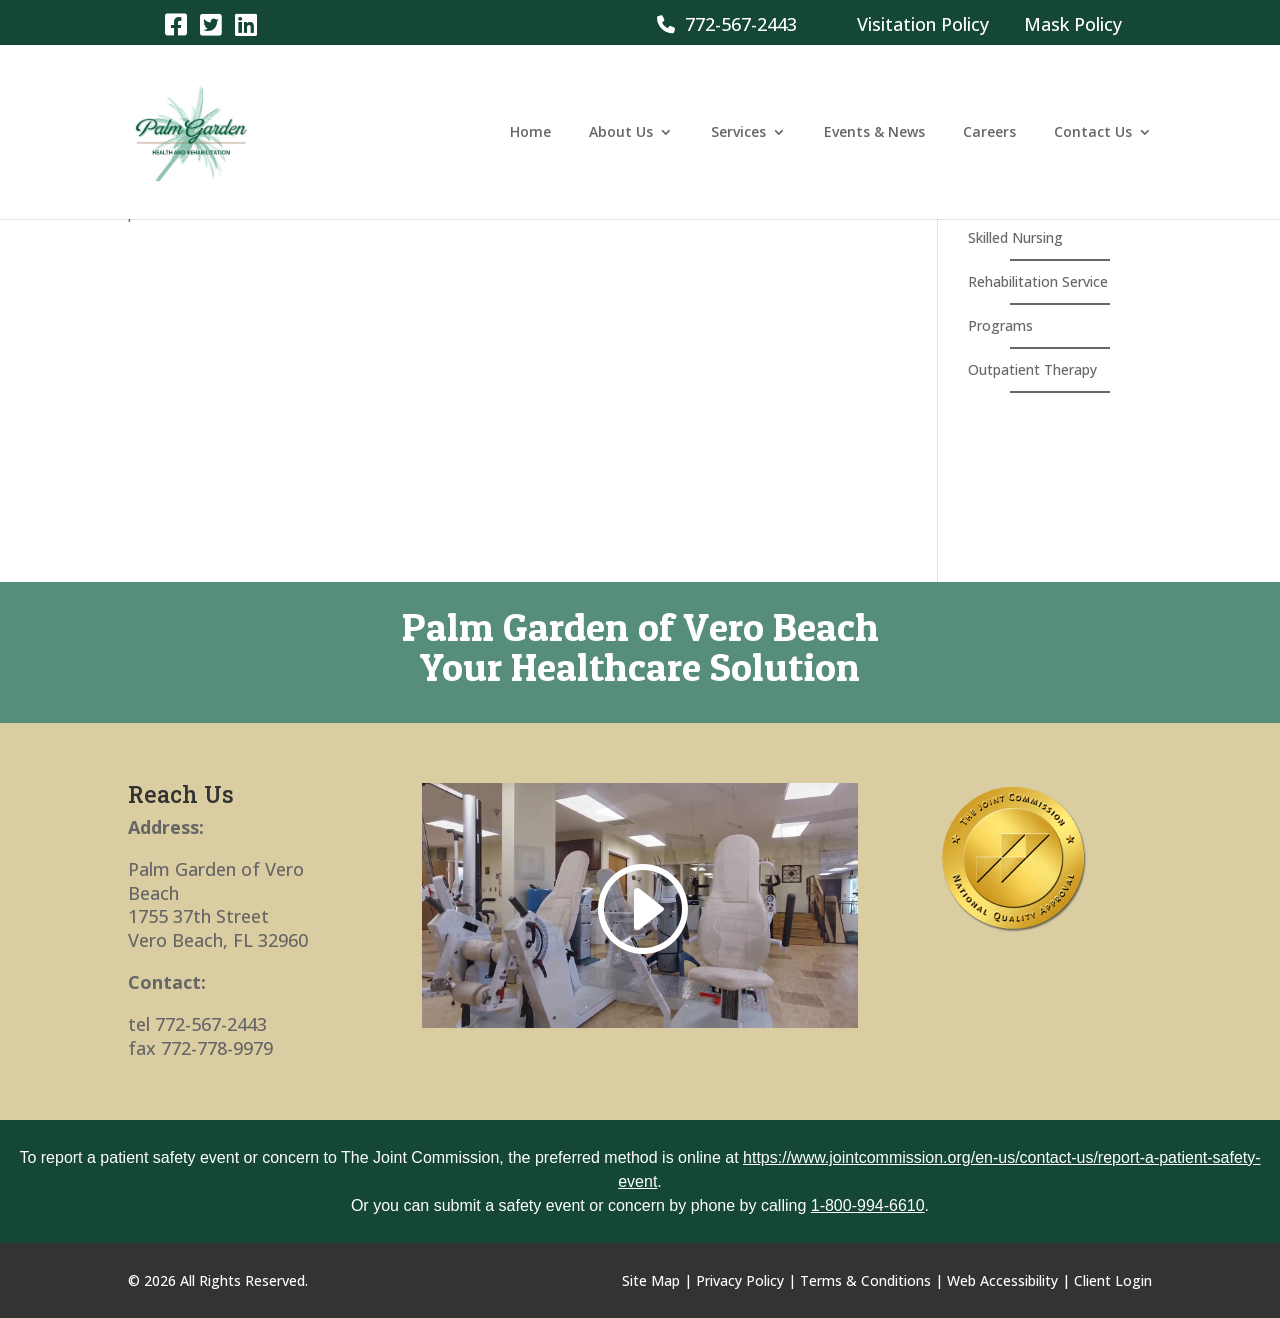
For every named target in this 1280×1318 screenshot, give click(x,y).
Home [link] (530, 133)
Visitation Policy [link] (923, 24)
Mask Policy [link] (1073, 24)
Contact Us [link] (1093, 133)
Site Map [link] (651, 1280)
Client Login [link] (1113, 1280)
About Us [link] (621, 133)
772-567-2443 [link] (727, 24)
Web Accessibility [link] (1002, 1280)
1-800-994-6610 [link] (868, 1205)
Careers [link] (989, 133)
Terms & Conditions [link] (865, 1280)
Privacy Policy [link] (740, 1280)
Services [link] (738, 133)
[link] (175, 23)
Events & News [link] (874, 133)
